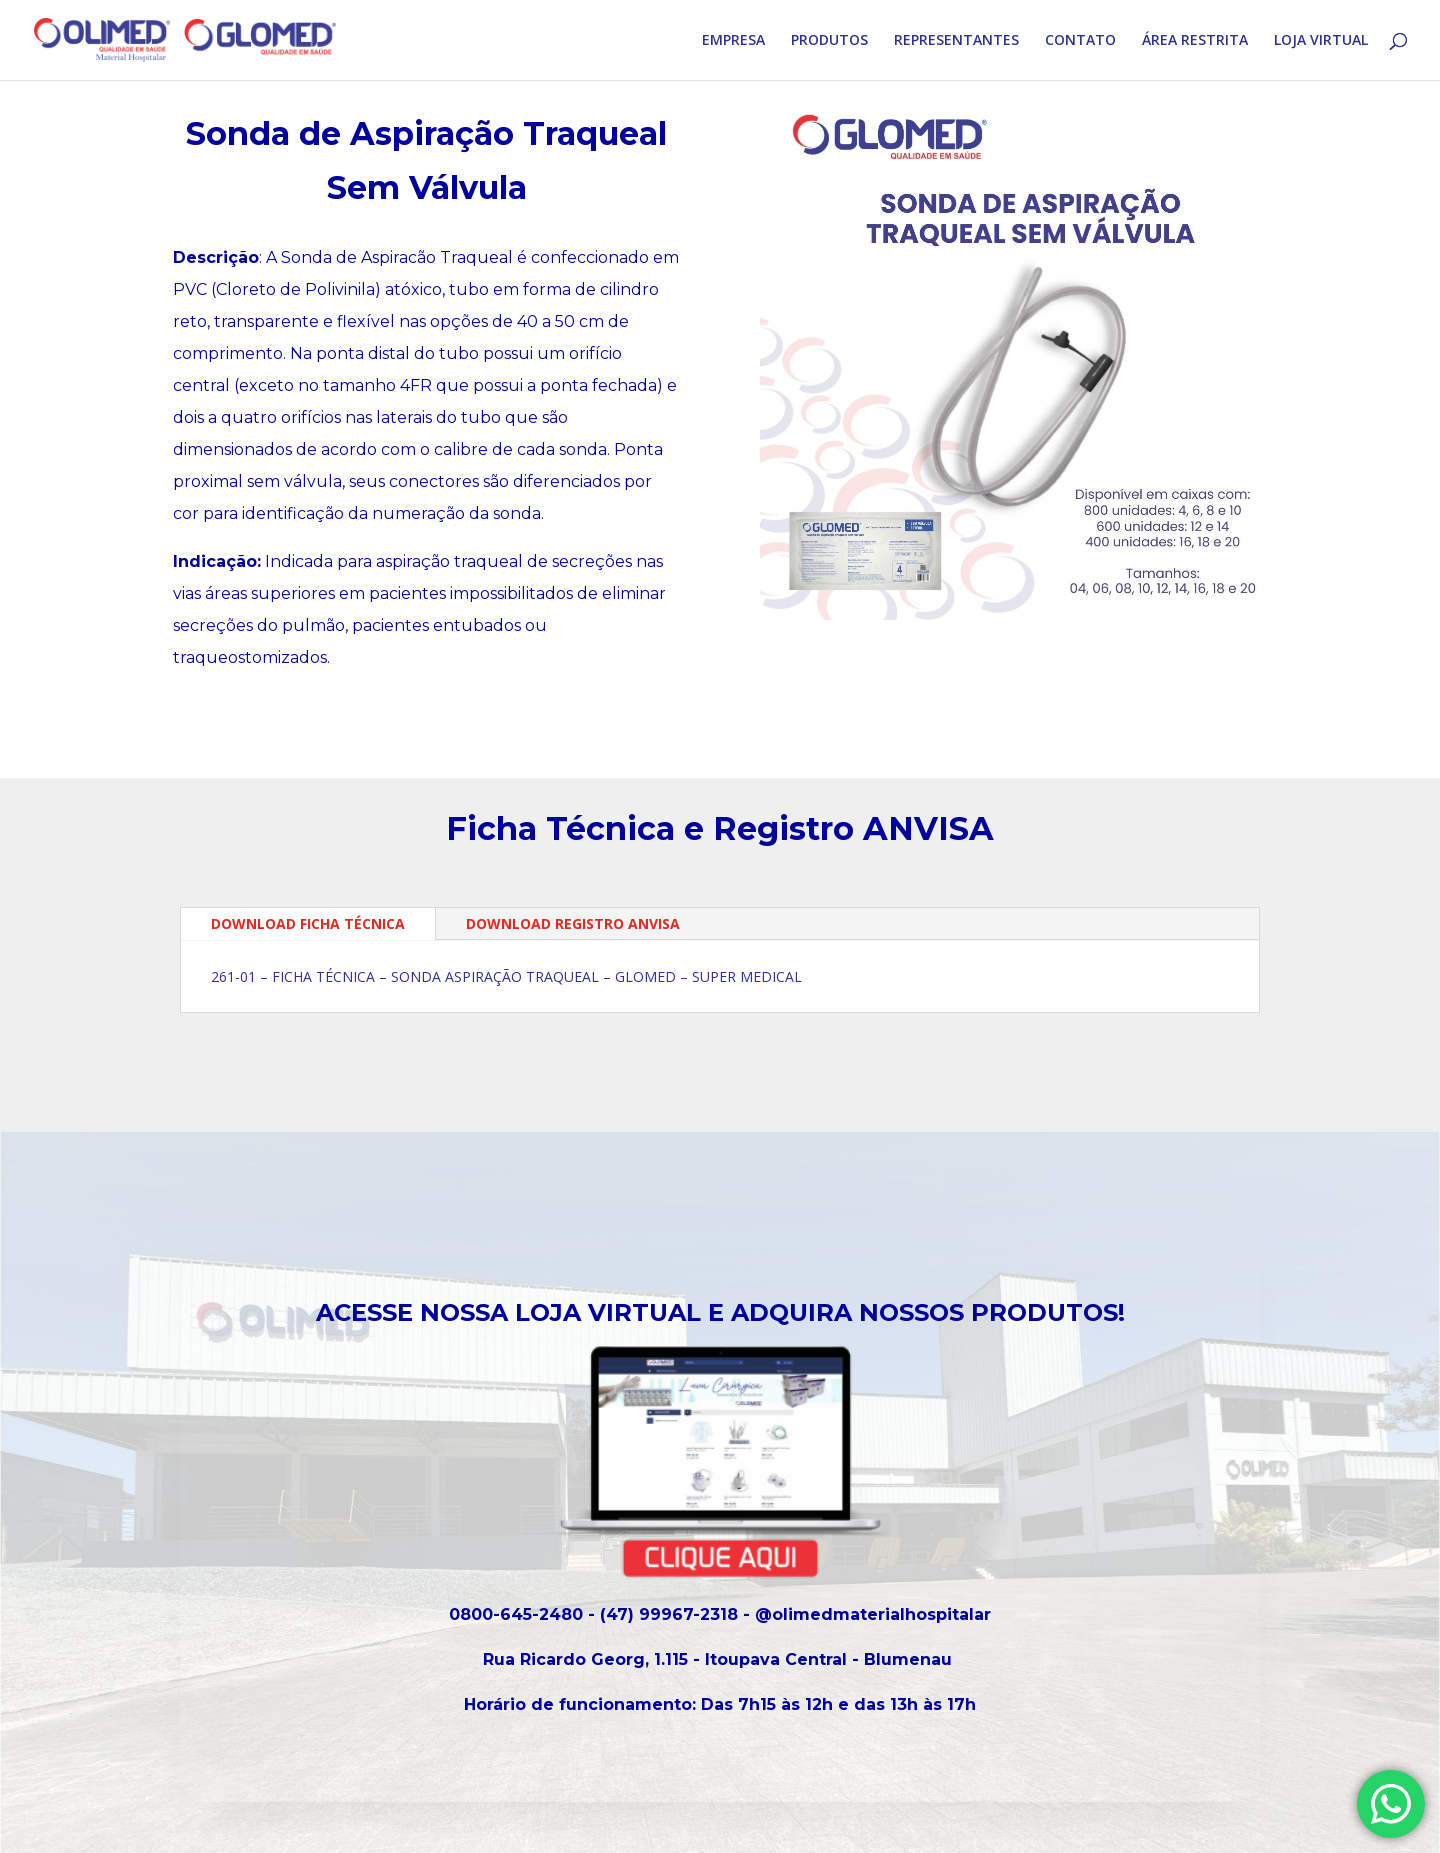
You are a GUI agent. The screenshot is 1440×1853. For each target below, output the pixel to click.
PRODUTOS (829, 41)
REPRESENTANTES (956, 41)
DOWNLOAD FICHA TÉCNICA (308, 923)
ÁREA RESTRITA (1195, 41)
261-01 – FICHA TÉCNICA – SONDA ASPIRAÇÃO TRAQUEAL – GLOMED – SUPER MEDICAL (506, 976)
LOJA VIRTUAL (1321, 41)
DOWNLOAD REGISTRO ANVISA (573, 923)
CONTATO (1080, 41)
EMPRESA (733, 41)
